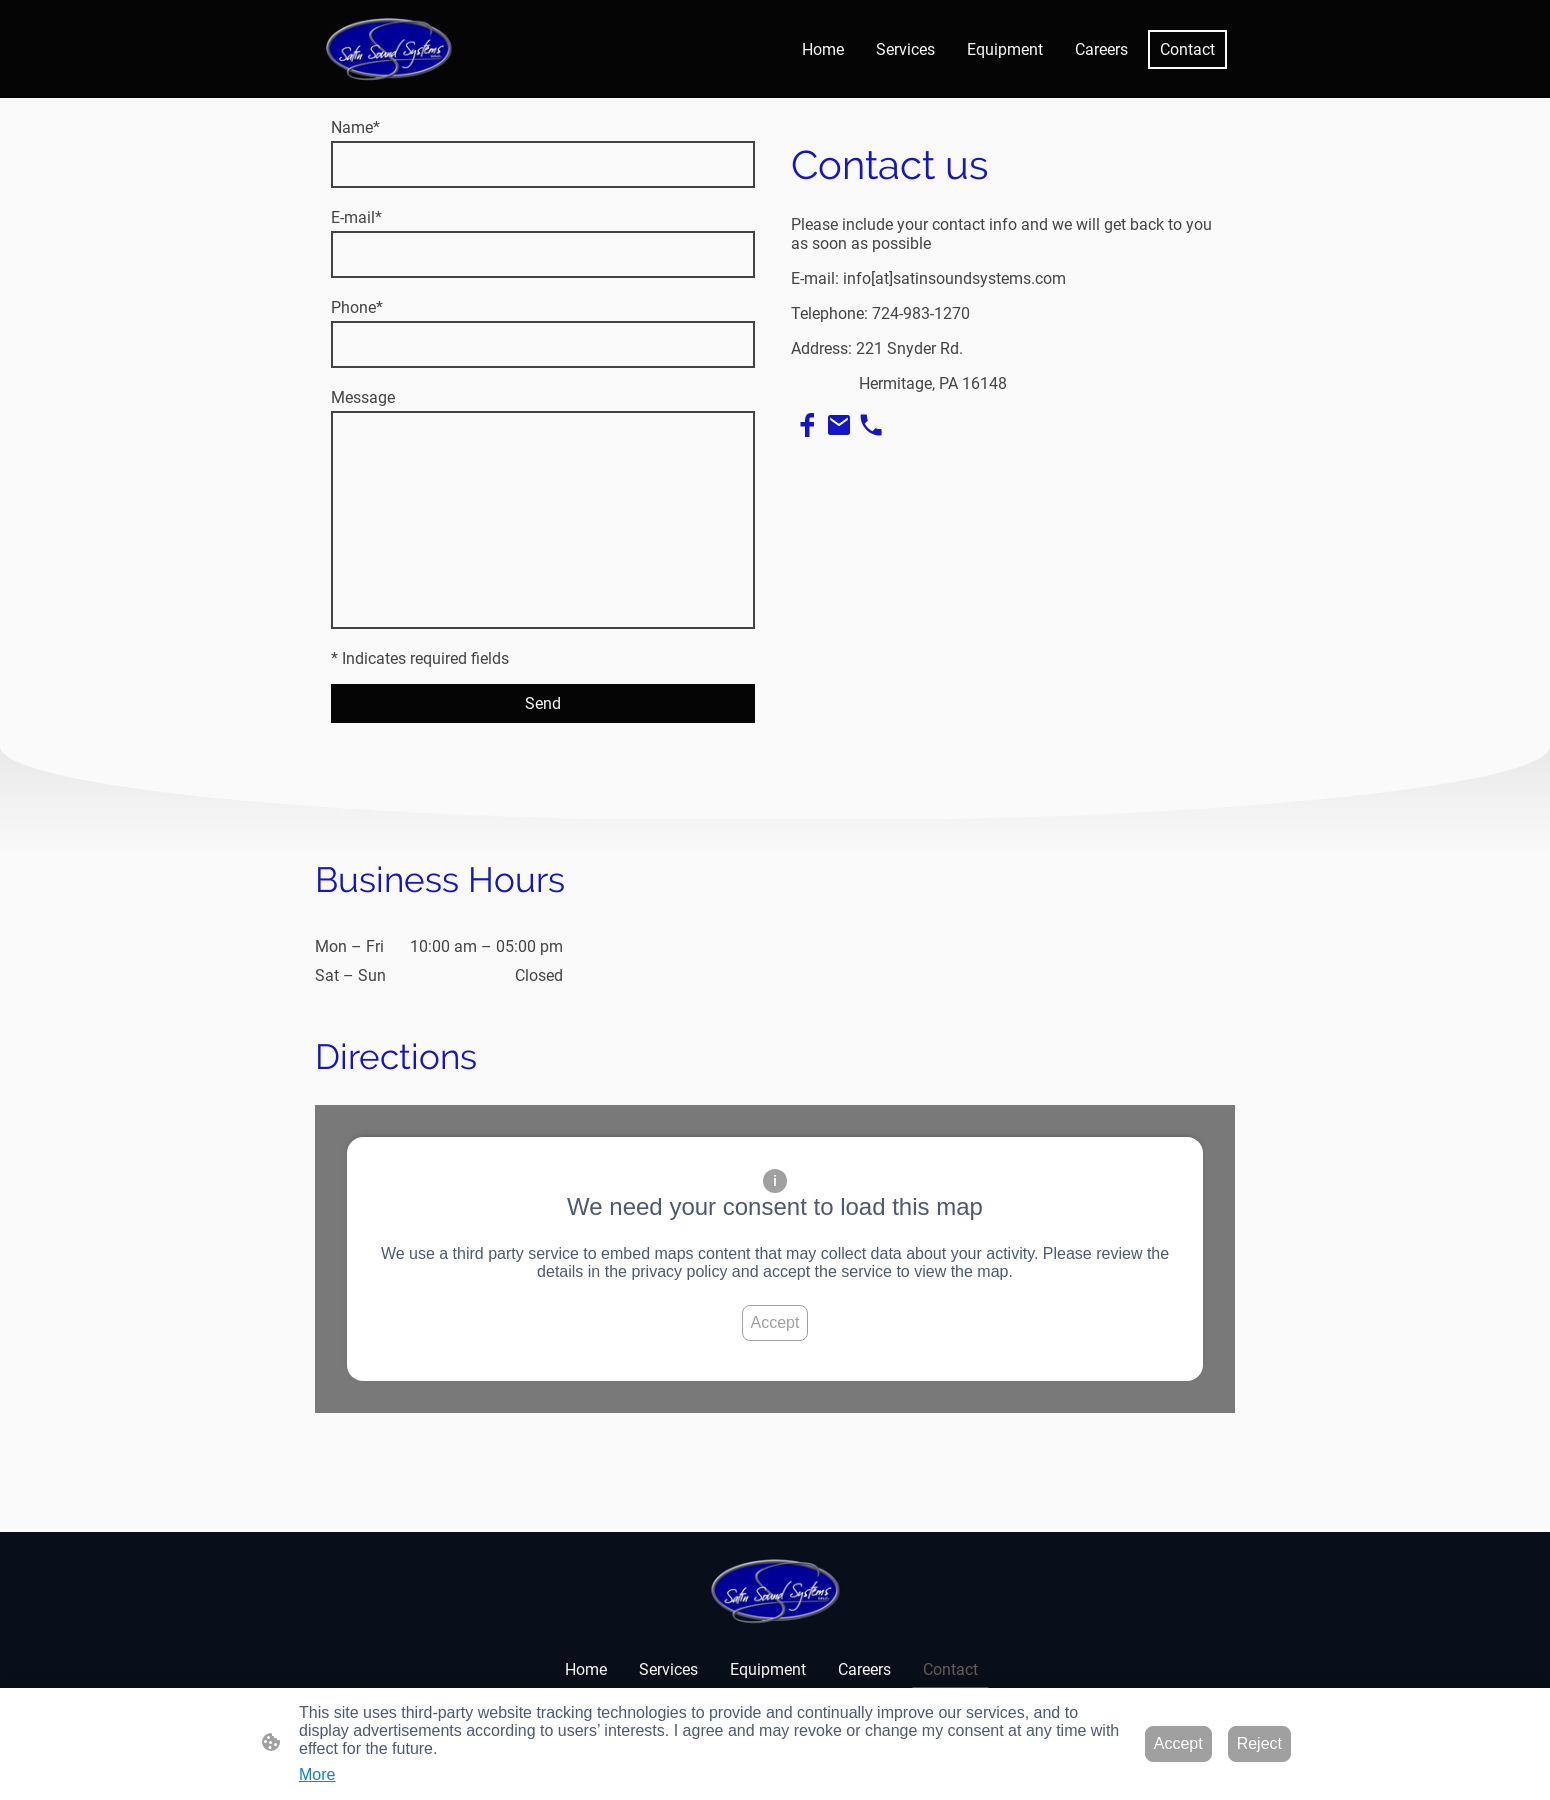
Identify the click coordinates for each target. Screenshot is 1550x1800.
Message (363, 397)
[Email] (839, 425)
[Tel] (871, 425)
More (317, 1774)
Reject (1259, 1743)
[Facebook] (807, 425)
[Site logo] (388, 49)
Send (543, 703)
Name (355, 127)
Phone (357, 307)
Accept (775, 1322)
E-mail (356, 217)
